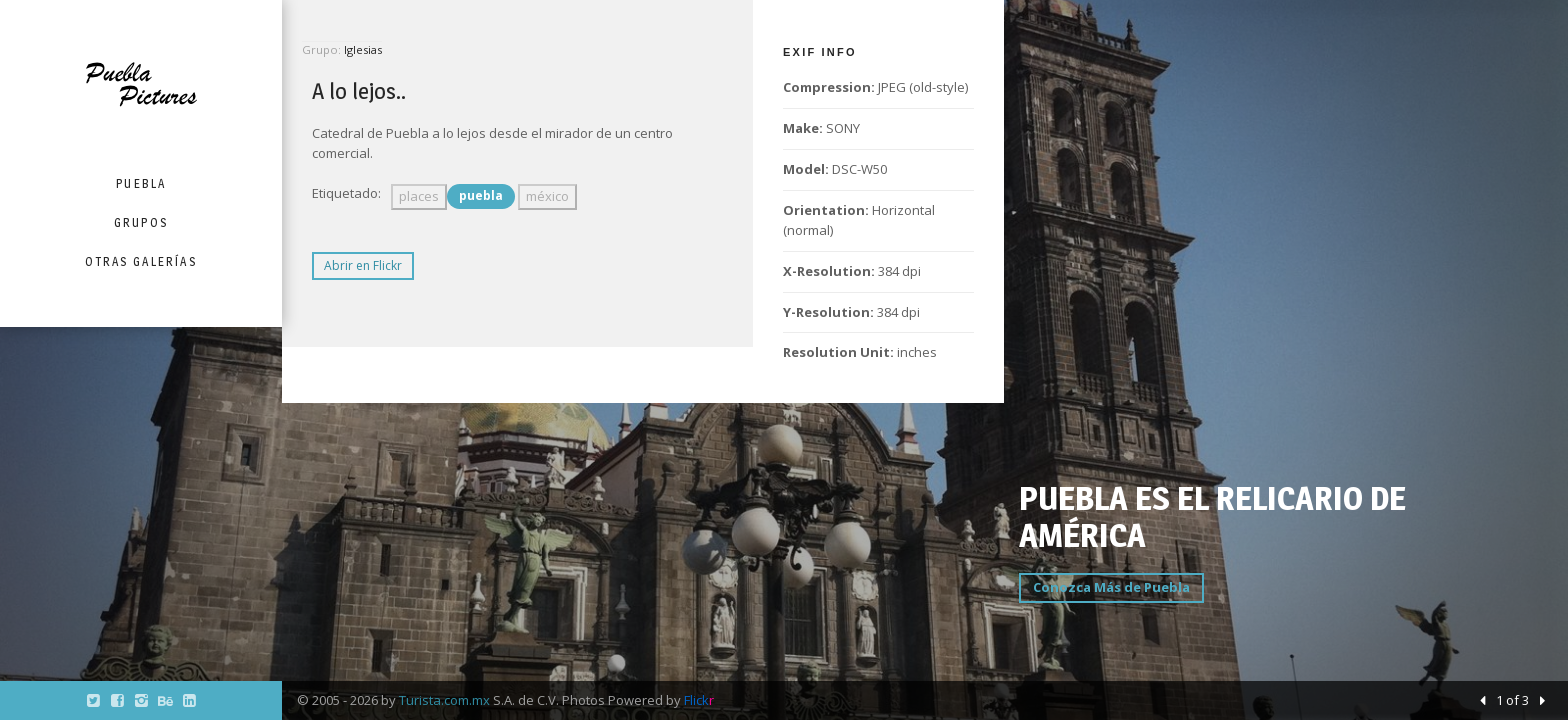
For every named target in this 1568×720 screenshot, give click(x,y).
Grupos (141, 222)
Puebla (141, 183)
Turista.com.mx (444, 700)
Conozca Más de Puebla (1111, 587)
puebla (481, 195)
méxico (547, 196)
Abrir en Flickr (363, 265)
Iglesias (363, 49)
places (419, 196)
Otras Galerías (141, 261)
